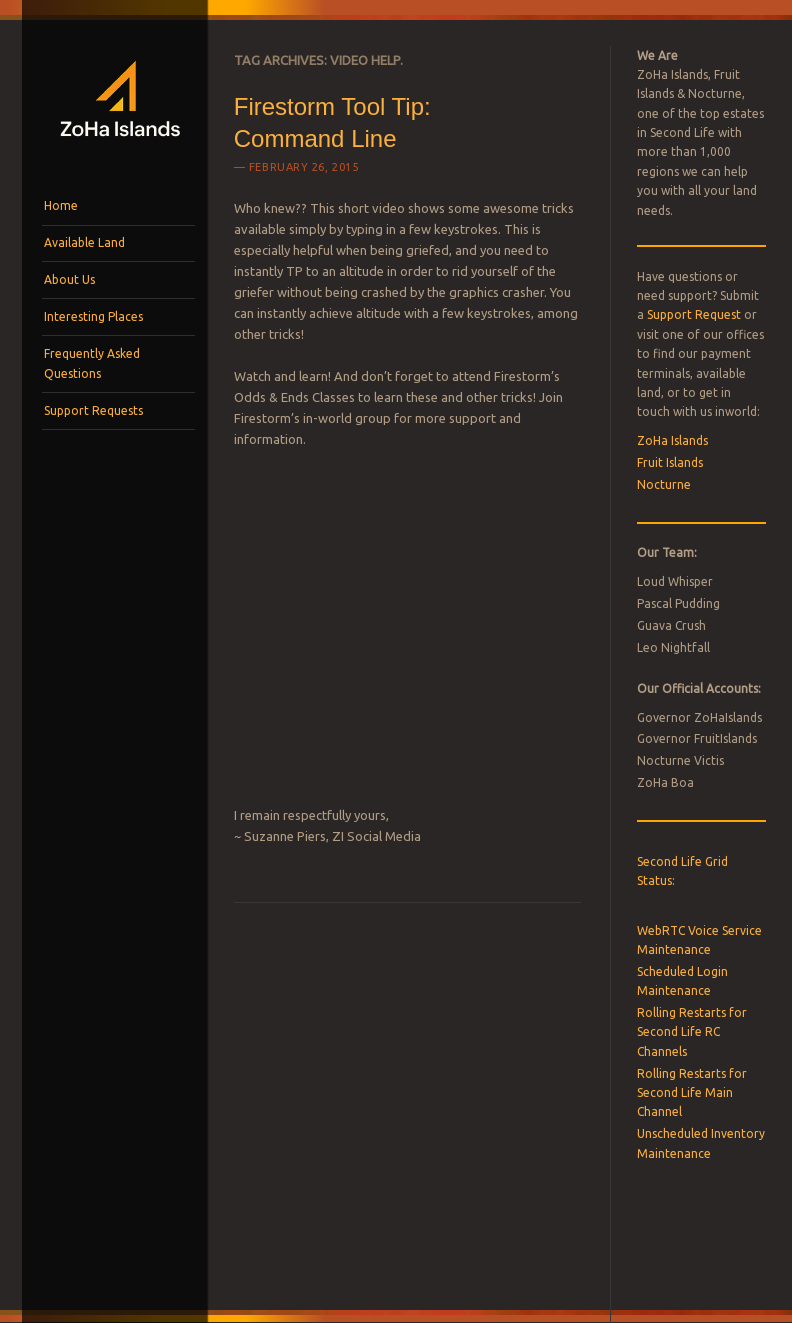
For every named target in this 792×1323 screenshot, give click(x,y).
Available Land (84, 242)
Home (61, 205)
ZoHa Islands (672, 440)
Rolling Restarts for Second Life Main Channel (692, 1093)
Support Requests (93, 410)
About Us (69, 279)
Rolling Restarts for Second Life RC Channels (692, 1032)
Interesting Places (93, 316)
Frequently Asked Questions (92, 363)
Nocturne (664, 484)
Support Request (694, 314)
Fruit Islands (670, 462)
